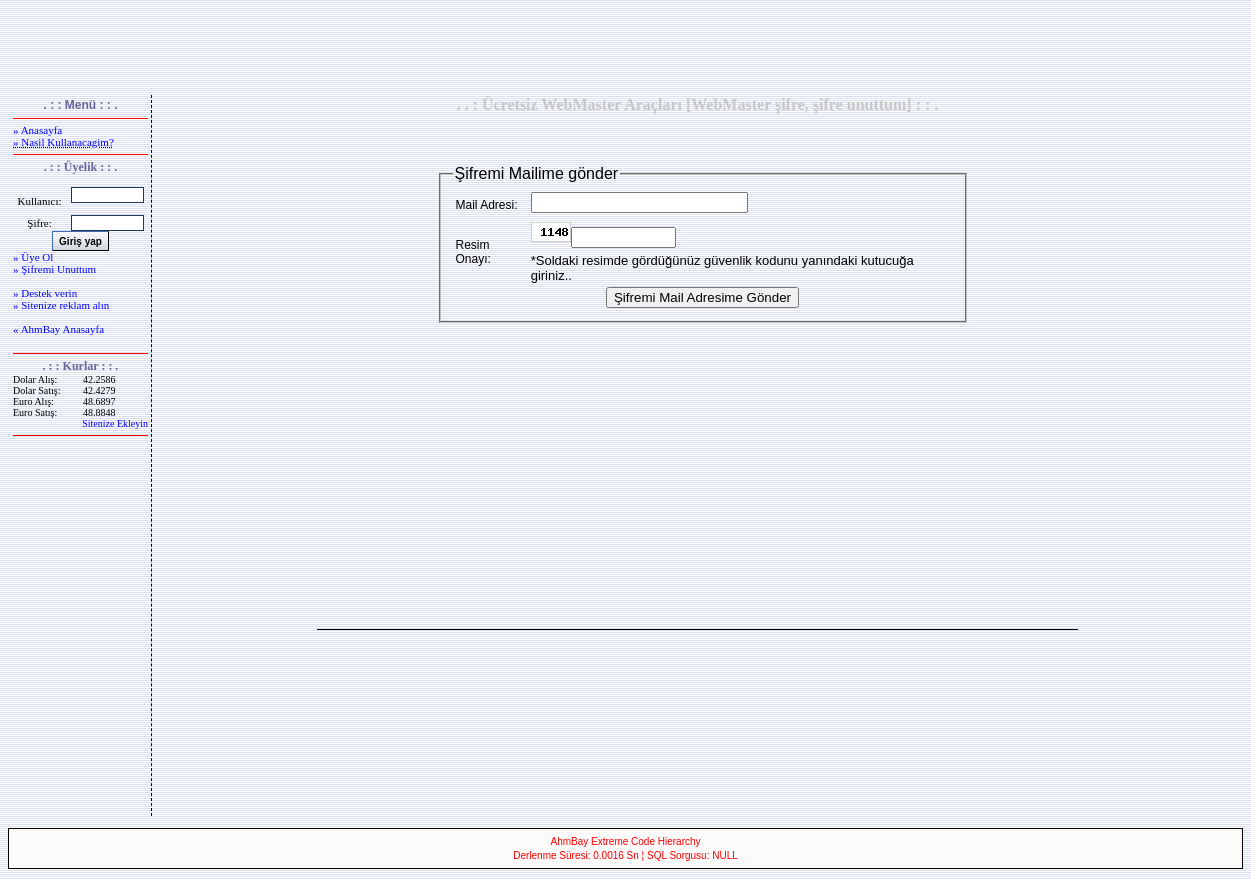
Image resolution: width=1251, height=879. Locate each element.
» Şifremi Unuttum (54, 269)
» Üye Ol (33, 257)
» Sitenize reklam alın (61, 305)
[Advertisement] (626, 48)
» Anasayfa (37, 130)
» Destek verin (45, 293)
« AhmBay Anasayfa (58, 329)
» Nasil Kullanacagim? (63, 142)
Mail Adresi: (487, 205)
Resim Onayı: (473, 252)
